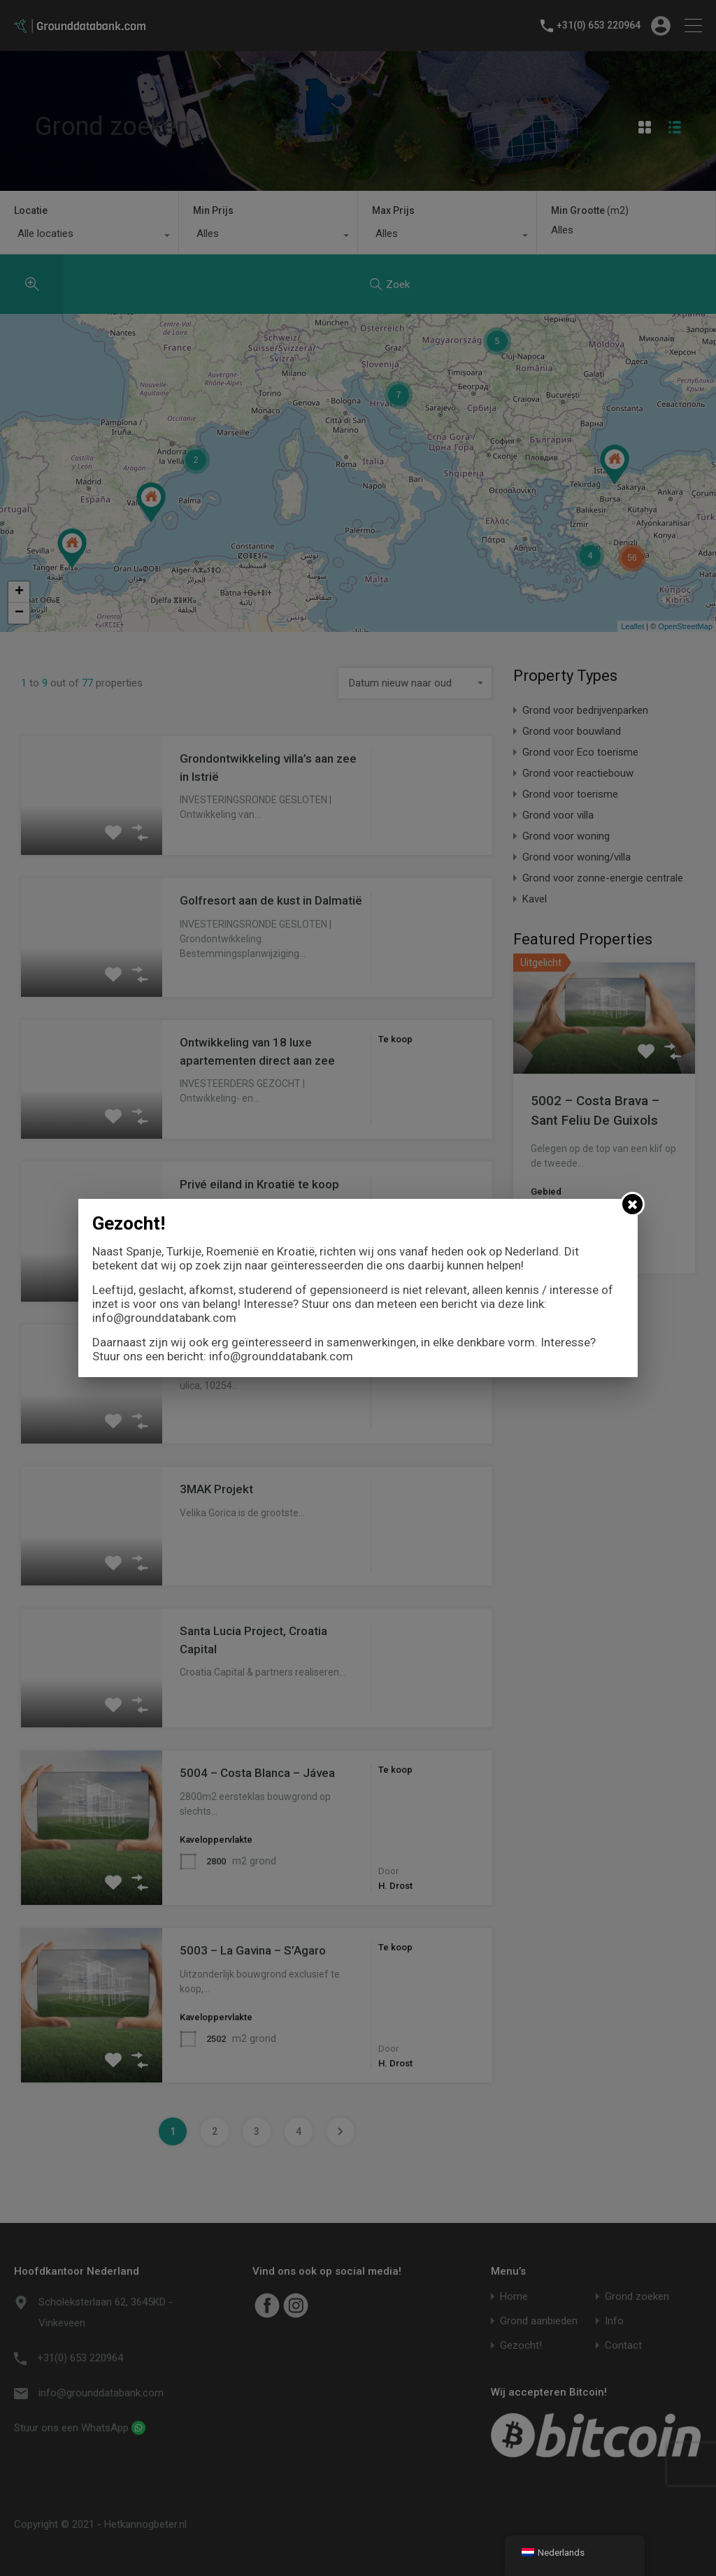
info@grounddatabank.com (164, 1318)
